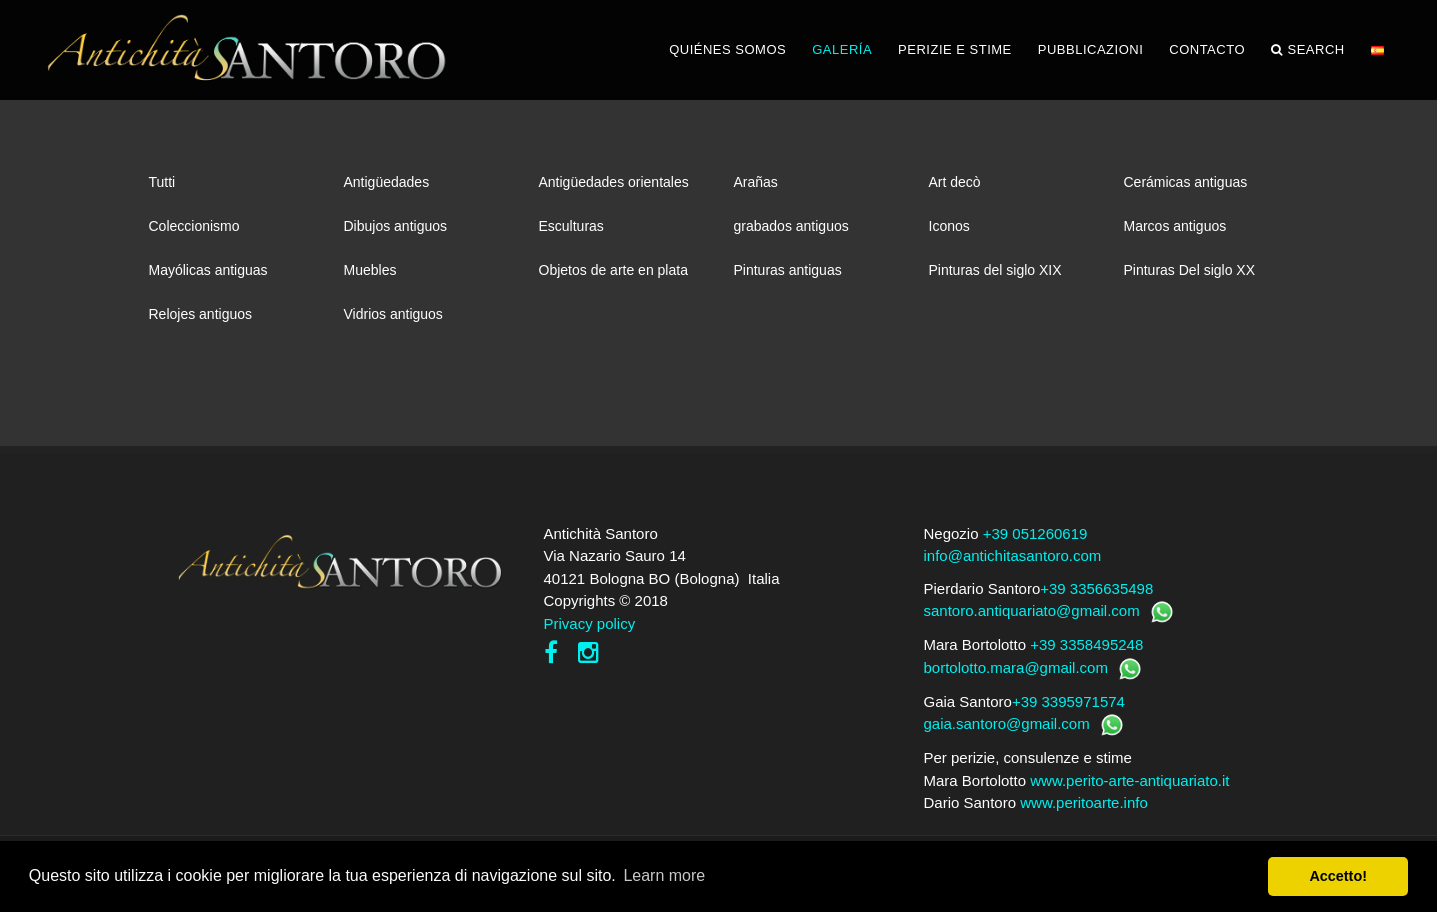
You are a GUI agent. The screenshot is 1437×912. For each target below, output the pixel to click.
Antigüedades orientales (614, 182)
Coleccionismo (194, 226)
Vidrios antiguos (393, 314)
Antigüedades (387, 182)
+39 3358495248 (1086, 644)
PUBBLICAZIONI (1090, 49)
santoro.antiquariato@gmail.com (1032, 610)
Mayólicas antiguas (208, 270)
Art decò (955, 182)
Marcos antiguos (1175, 226)
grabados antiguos (791, 226)
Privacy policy (590, 623)
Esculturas (571, 226)
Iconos (949, 226)
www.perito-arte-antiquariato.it (1129, 780)
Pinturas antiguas (788, 270)
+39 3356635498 (1096, 588)
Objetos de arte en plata (613, 270)
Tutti (162, 182)
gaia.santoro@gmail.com (1007, 723)
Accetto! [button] (1338, 876)
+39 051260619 (1035, 533)
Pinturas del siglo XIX (995, 270)
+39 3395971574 (1068, 701)
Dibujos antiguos (396, 226)
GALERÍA (842, 49)
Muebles (370, 270)
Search (1308, 50)
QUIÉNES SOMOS (727, 49)
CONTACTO (1207, 49)
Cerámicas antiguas (1186, 182)
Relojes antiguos (201, 314)
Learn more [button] (664, 875)
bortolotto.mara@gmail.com (1016, 667)
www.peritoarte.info (1084, 802)
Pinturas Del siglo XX (1190, 270)
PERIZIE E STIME (955, 49)
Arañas (756, 182)
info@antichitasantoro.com (1013, 555)
